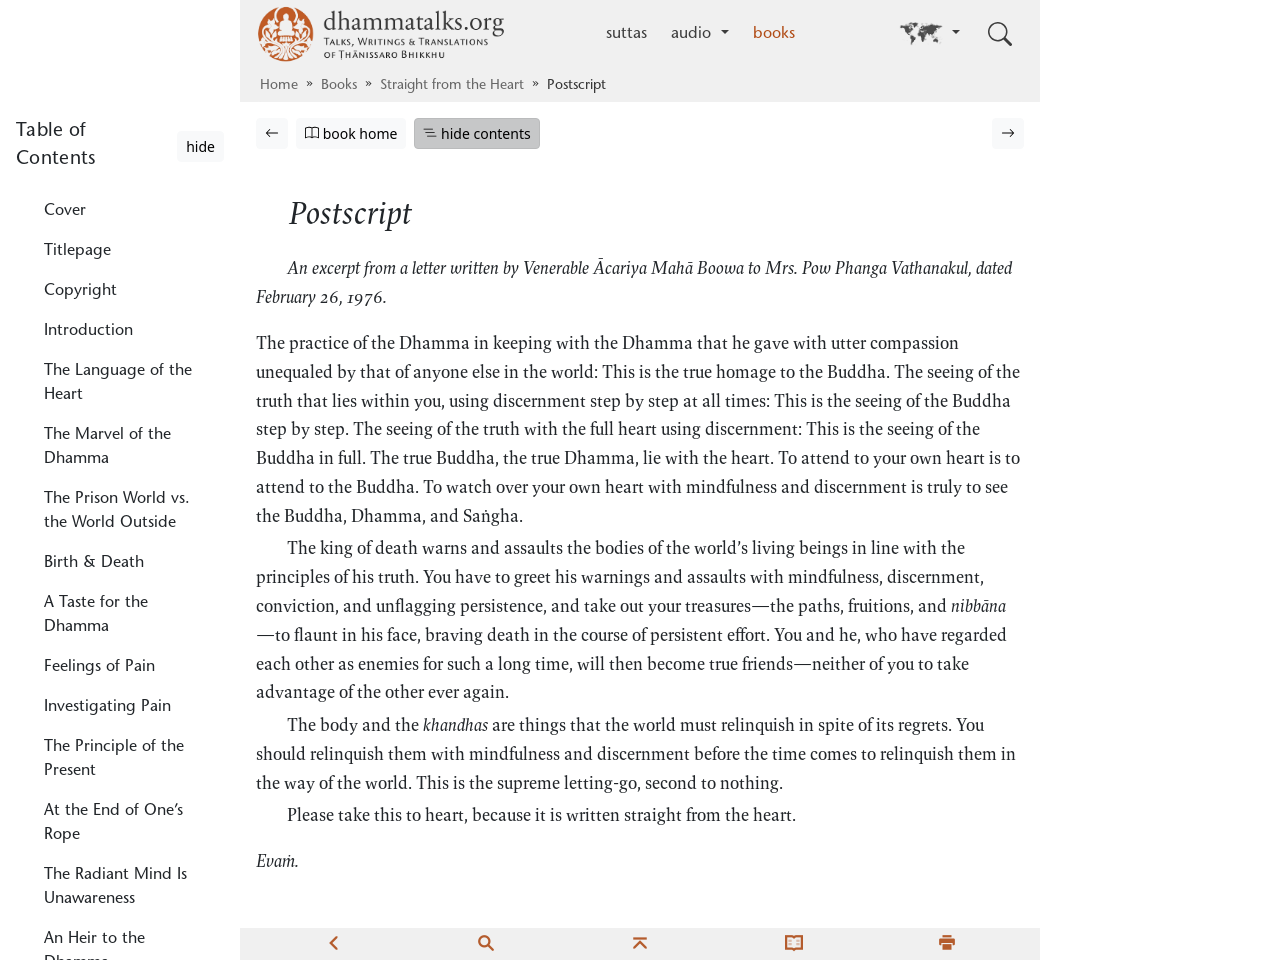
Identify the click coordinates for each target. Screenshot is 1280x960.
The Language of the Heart (118, 141)
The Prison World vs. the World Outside (117, 269)
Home (279, 86)
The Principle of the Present (114, 517)
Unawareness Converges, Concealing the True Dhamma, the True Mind (116, 809)
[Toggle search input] (1000, 34)
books (774, 34)
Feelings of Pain (99, 425)
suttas (626, 34)
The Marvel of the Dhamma (107, 205)
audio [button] (693, 34)
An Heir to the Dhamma (94, 709)
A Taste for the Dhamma (96, 373)
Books (339, 86)
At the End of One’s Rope (113, 581)
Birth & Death (94, 321)
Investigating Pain (107, 465)
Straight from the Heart (452, 86)
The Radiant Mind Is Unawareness (115, 645)
